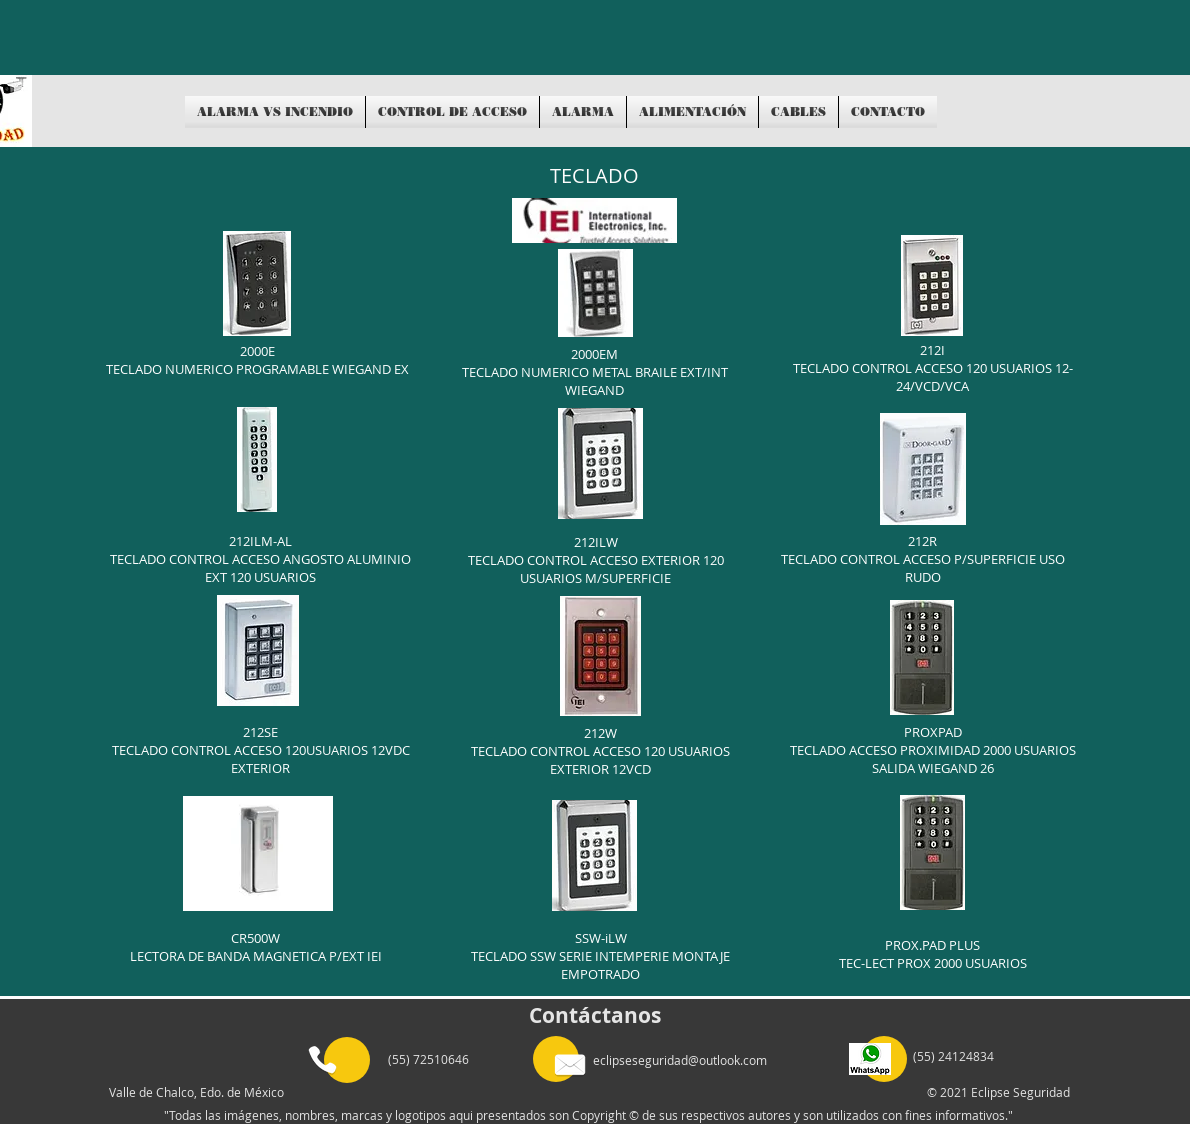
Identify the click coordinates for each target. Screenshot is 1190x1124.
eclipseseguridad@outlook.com (680, 1060)
